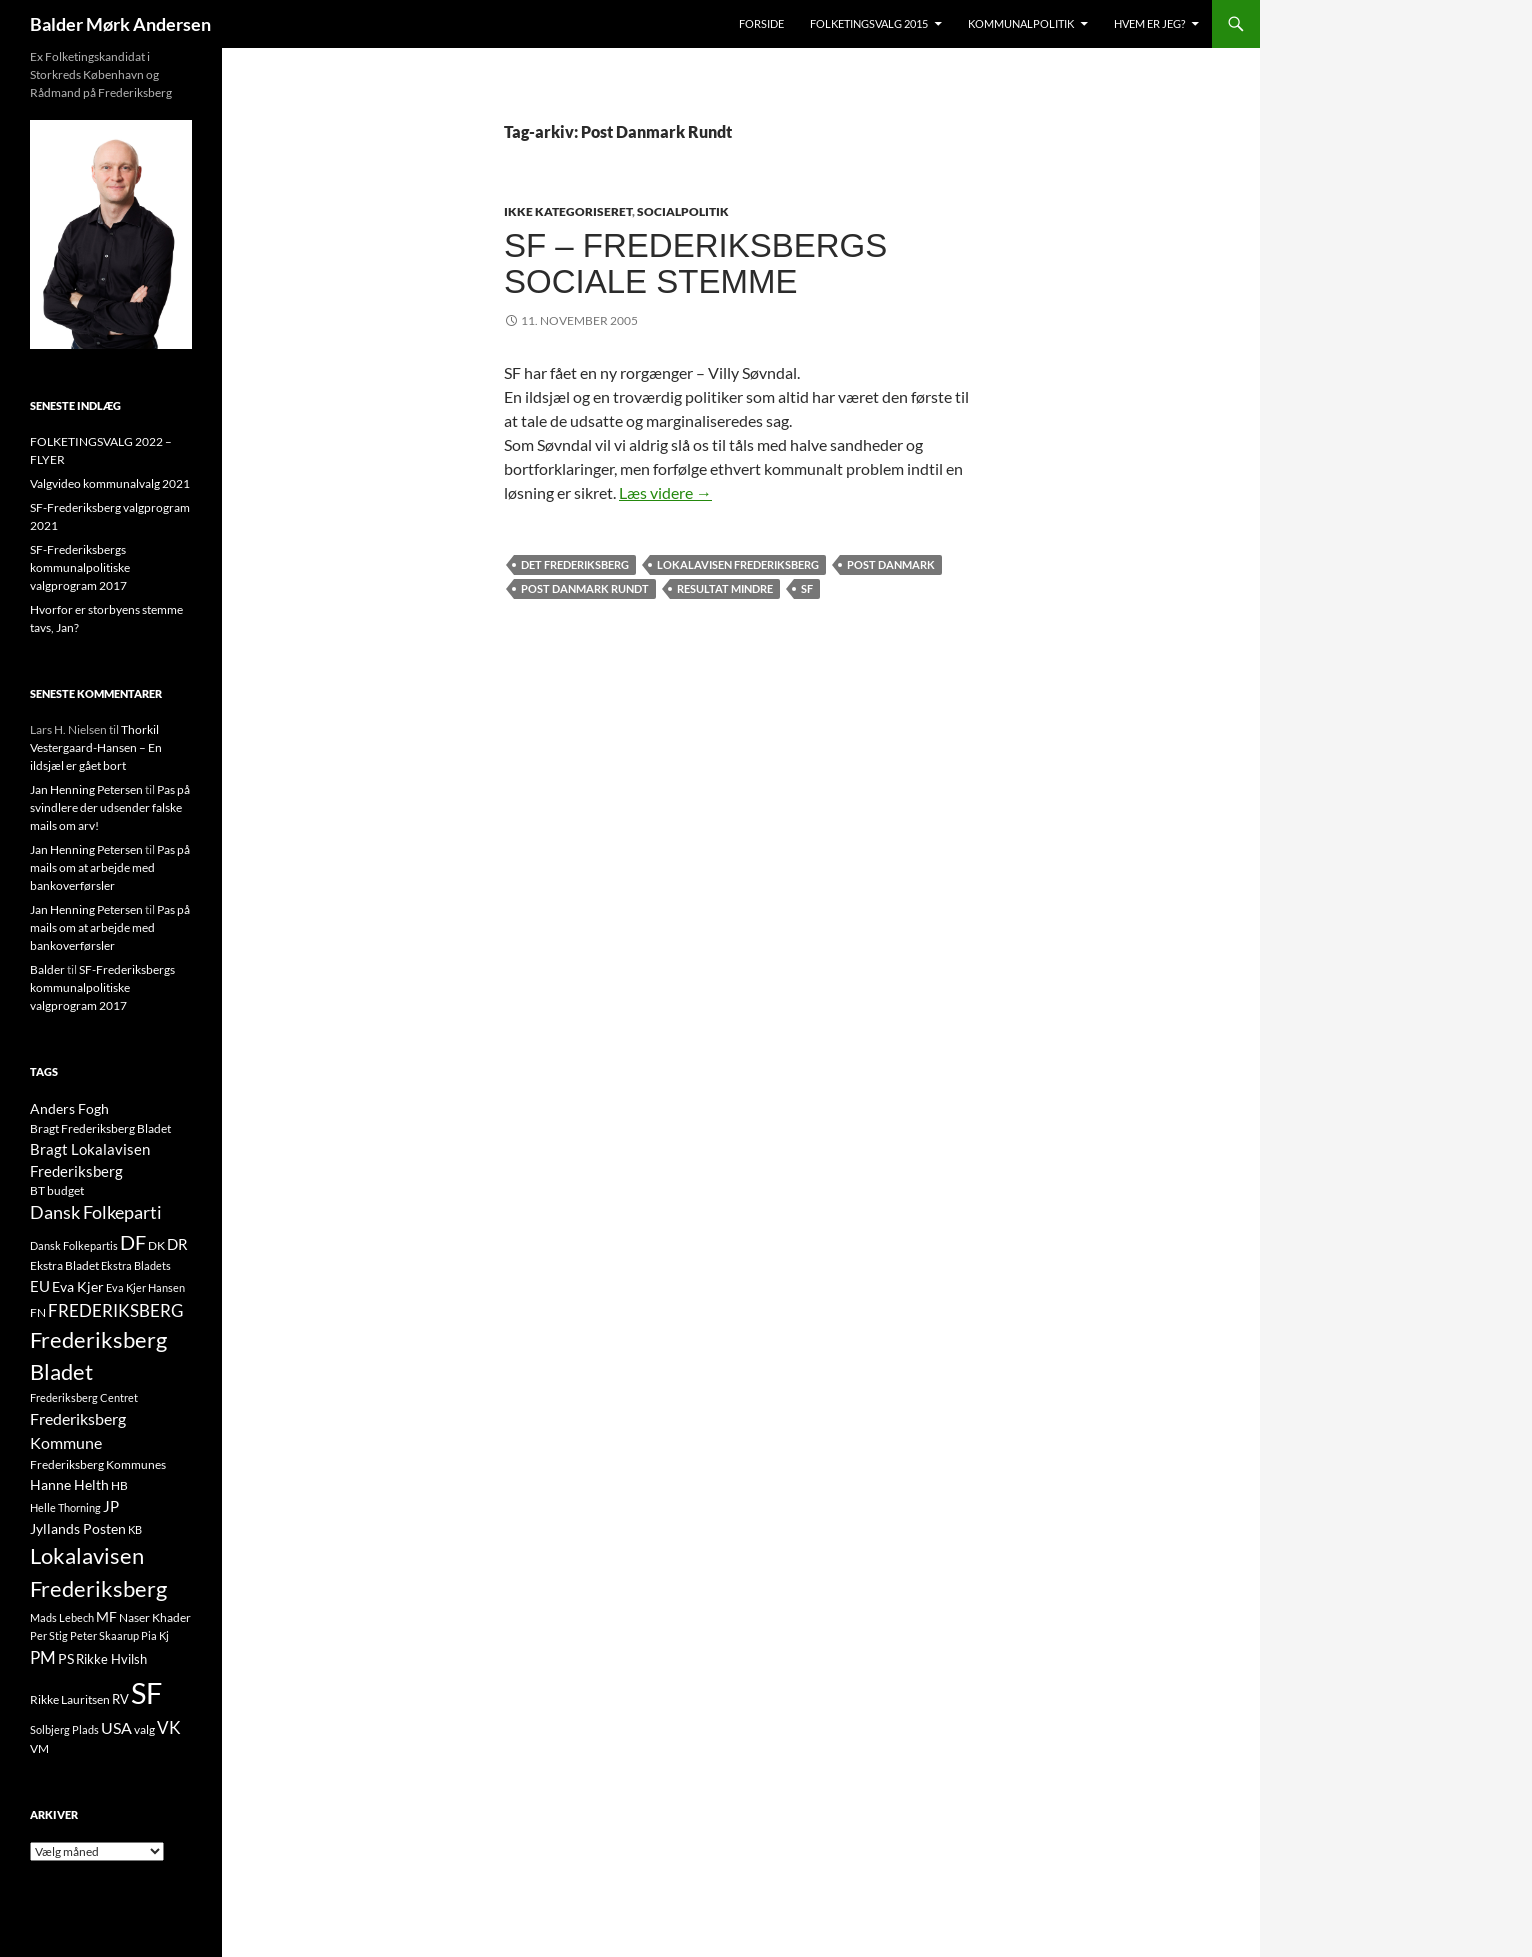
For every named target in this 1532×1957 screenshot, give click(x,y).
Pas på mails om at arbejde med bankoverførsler (110, 867)
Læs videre (665, 492)
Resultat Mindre (725, 588)
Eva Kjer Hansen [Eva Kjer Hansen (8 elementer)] (145, 1287)
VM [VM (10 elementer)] (39, 1748)
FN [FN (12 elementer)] (38, 1312)
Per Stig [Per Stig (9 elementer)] (49, 1635)
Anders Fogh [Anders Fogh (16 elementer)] (69, 1108)
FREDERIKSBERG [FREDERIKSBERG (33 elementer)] (115, 1310)
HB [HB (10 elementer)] (119, 1485)
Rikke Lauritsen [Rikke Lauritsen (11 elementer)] (70, 1699)
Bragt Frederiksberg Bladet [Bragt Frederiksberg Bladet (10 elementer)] (100, 1128)
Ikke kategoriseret (568, 211)
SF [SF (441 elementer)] (146, 1692)
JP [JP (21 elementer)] (111, 1506)
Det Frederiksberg (575, 564)
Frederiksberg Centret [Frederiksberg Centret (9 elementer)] (84, 1397)
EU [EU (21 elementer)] (40, 1286)
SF (807, 588)
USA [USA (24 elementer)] (116, 1728)
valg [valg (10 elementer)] (144, 1729)
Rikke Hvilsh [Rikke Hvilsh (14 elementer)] (111, 1659)
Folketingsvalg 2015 (869, 23)
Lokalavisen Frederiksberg (738, 564)
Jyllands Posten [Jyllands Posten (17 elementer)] (78, 1528)
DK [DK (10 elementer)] (156, 1245)
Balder (47, 969)
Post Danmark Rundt (585, 588)
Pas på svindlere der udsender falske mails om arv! (110, 807)
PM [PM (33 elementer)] (43, 1657)
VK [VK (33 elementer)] (169, 1727)
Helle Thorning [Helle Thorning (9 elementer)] (65, 1507)
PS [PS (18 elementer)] (66, 1658)
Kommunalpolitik (1021, 23)
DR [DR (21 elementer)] (177, 1244)
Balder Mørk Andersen (120, 24)
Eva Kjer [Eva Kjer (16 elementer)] (78, 1286)
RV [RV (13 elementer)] (120, 1699)
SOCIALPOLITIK (683, 211)
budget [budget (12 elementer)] (65, 1190)
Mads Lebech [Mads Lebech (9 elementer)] (62, 1617)
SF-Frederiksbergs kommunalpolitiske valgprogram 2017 (80, 567)
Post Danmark (891, 564)
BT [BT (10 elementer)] (37, 1190)
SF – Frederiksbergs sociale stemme (695, 263)
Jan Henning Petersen (86, 789)
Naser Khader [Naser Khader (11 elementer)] (155, 1617)
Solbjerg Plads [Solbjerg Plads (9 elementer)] (64, 1729)
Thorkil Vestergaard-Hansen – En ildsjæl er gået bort (96, 747)
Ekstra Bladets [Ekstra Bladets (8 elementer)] (136, 1265)
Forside (761, 23)
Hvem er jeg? (1149, 23)
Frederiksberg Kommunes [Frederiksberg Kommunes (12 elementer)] (98, 1464)
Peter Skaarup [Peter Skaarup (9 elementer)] (104, 1635)
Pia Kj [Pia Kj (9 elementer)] (155, 1635)
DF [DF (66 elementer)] (133, 1242)
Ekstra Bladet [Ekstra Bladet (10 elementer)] (64, 1265)
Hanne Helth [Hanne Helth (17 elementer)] (69, 1484)
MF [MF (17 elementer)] (106, 1616)
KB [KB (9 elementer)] (135, 1529)
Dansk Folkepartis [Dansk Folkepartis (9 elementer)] (74, 1245)
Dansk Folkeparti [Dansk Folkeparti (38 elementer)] (96, 1212)
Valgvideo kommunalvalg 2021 (110, 483)
